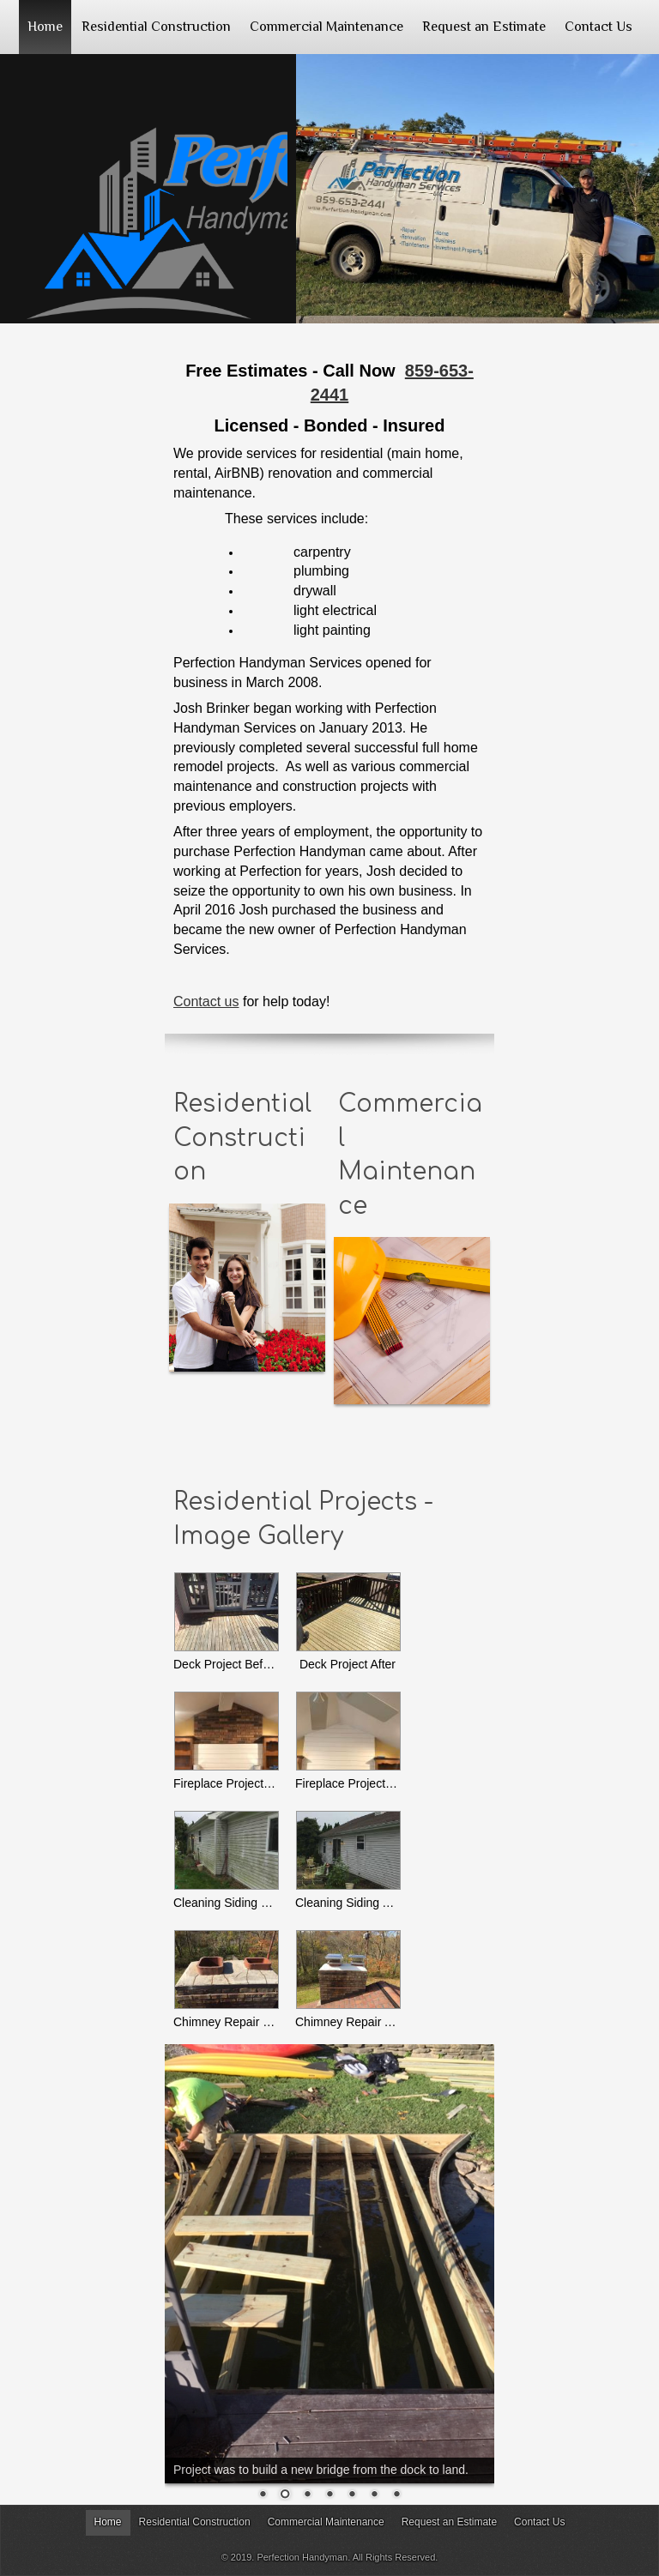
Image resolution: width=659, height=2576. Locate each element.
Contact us (206, 1001)
